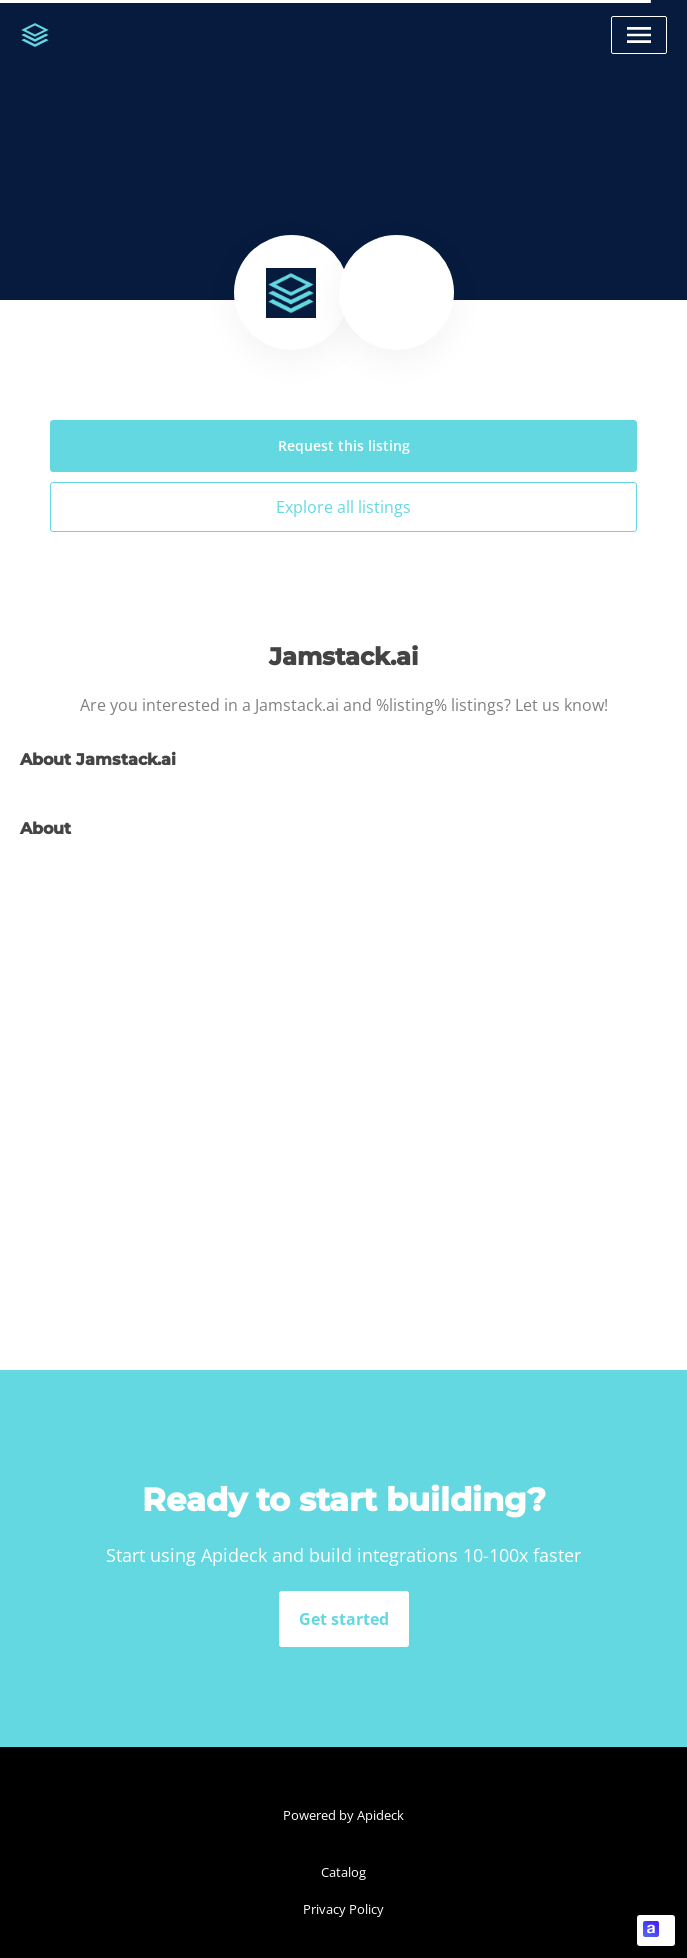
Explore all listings (343, 507)
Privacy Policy (343, 1909)
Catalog (343, 1872)
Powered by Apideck (343, 1815)
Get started (344, 1619)
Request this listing (344, 445)
